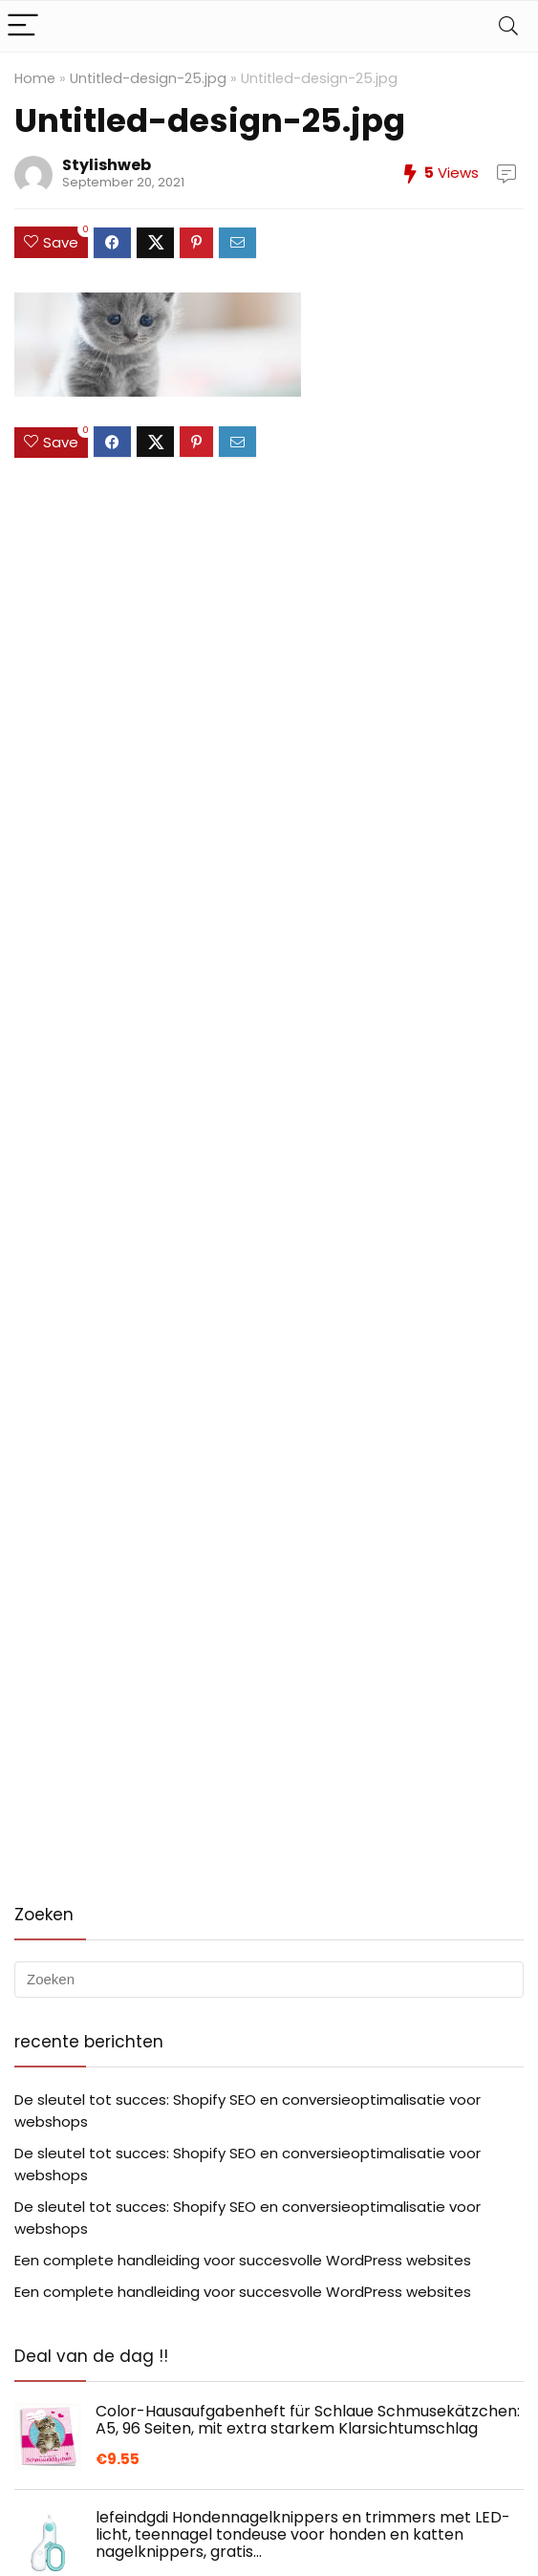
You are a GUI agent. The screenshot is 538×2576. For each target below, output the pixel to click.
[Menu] (23, 26)
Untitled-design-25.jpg (148, 78)
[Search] (508, 26)
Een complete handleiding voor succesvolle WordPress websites (242, 2260)
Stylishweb (106, 165)
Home (34, 78)
